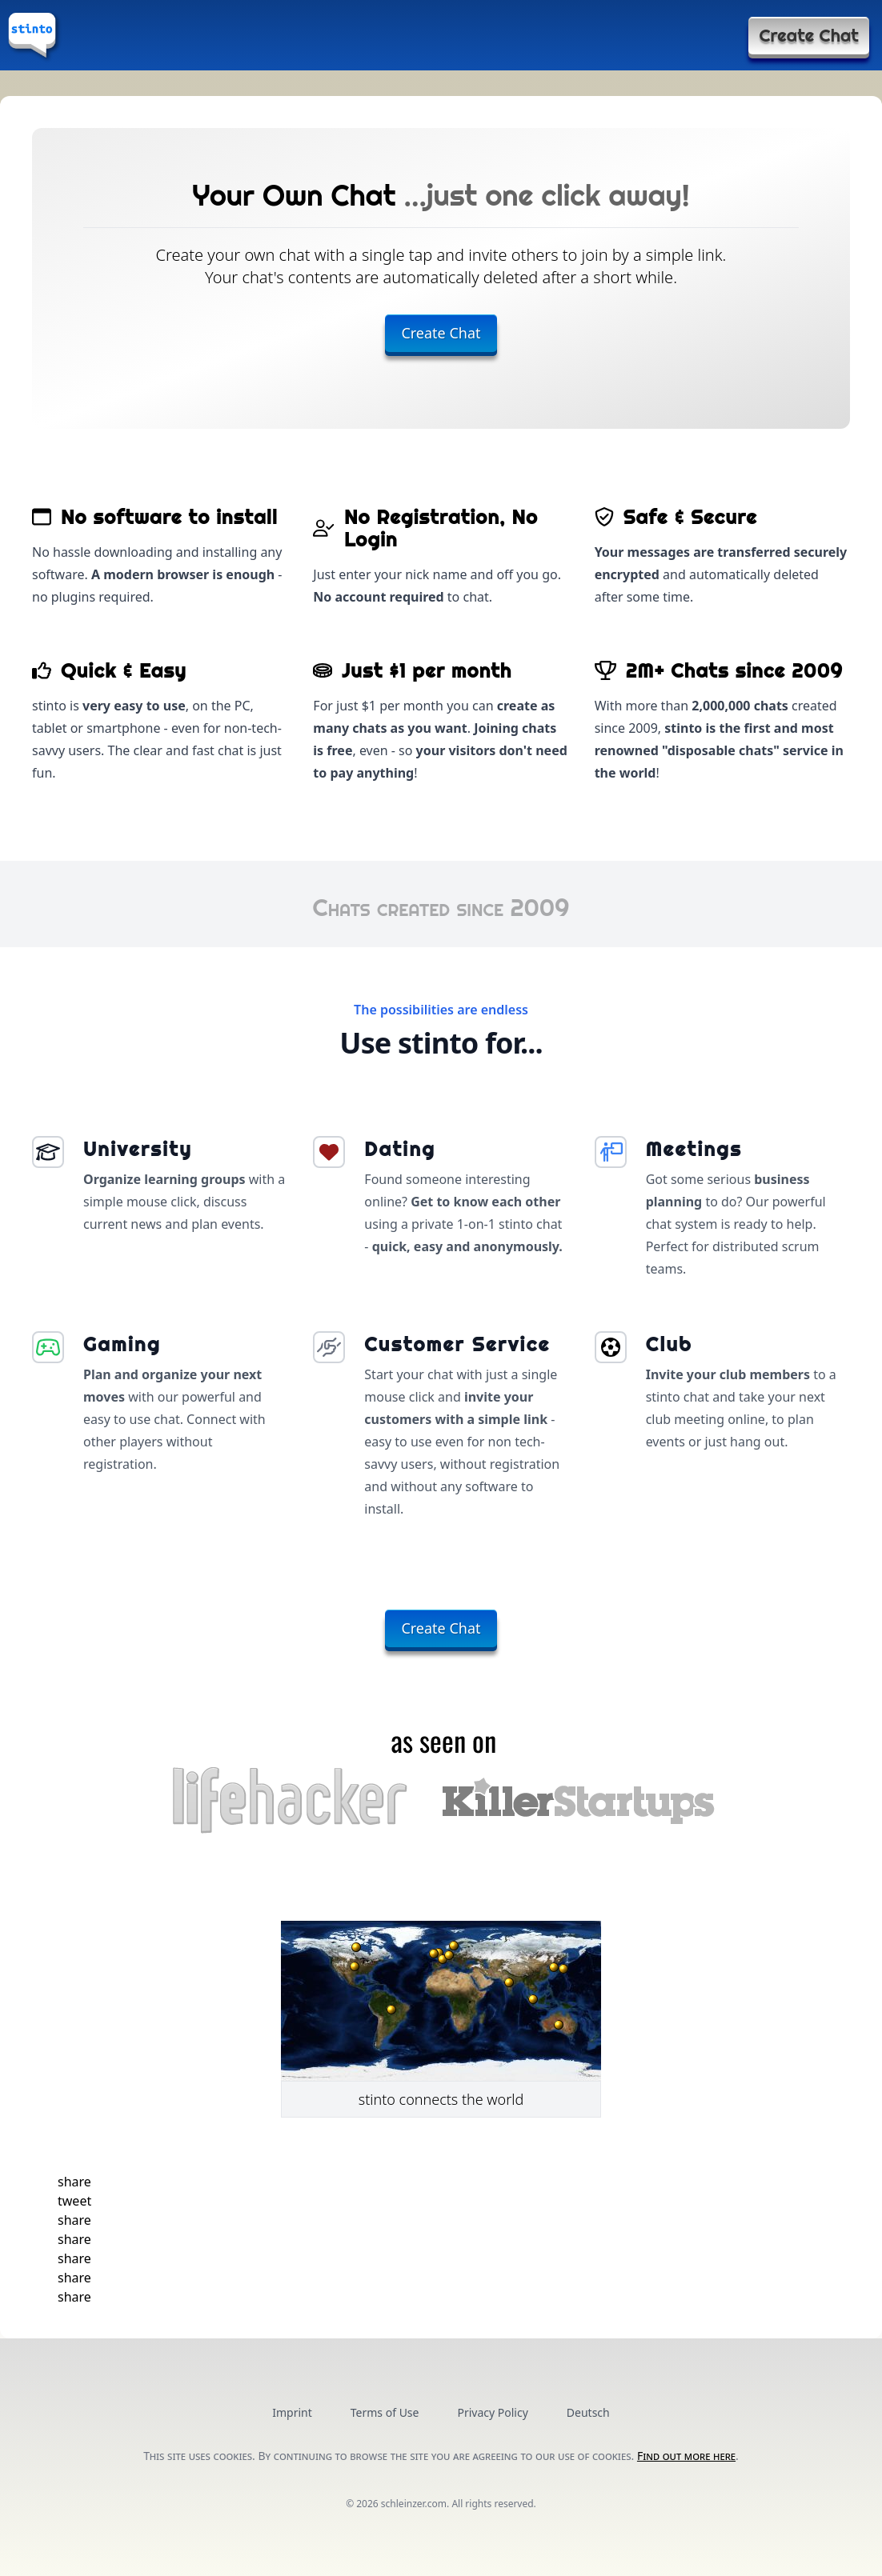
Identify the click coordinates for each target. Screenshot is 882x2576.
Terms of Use (385, 2412)
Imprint (292, 2412)
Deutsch (588, 2412)
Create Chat (809, 35)
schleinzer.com (414, 2503)
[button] (74, 2181)
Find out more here (686, 2455)
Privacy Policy (492, 2412)
